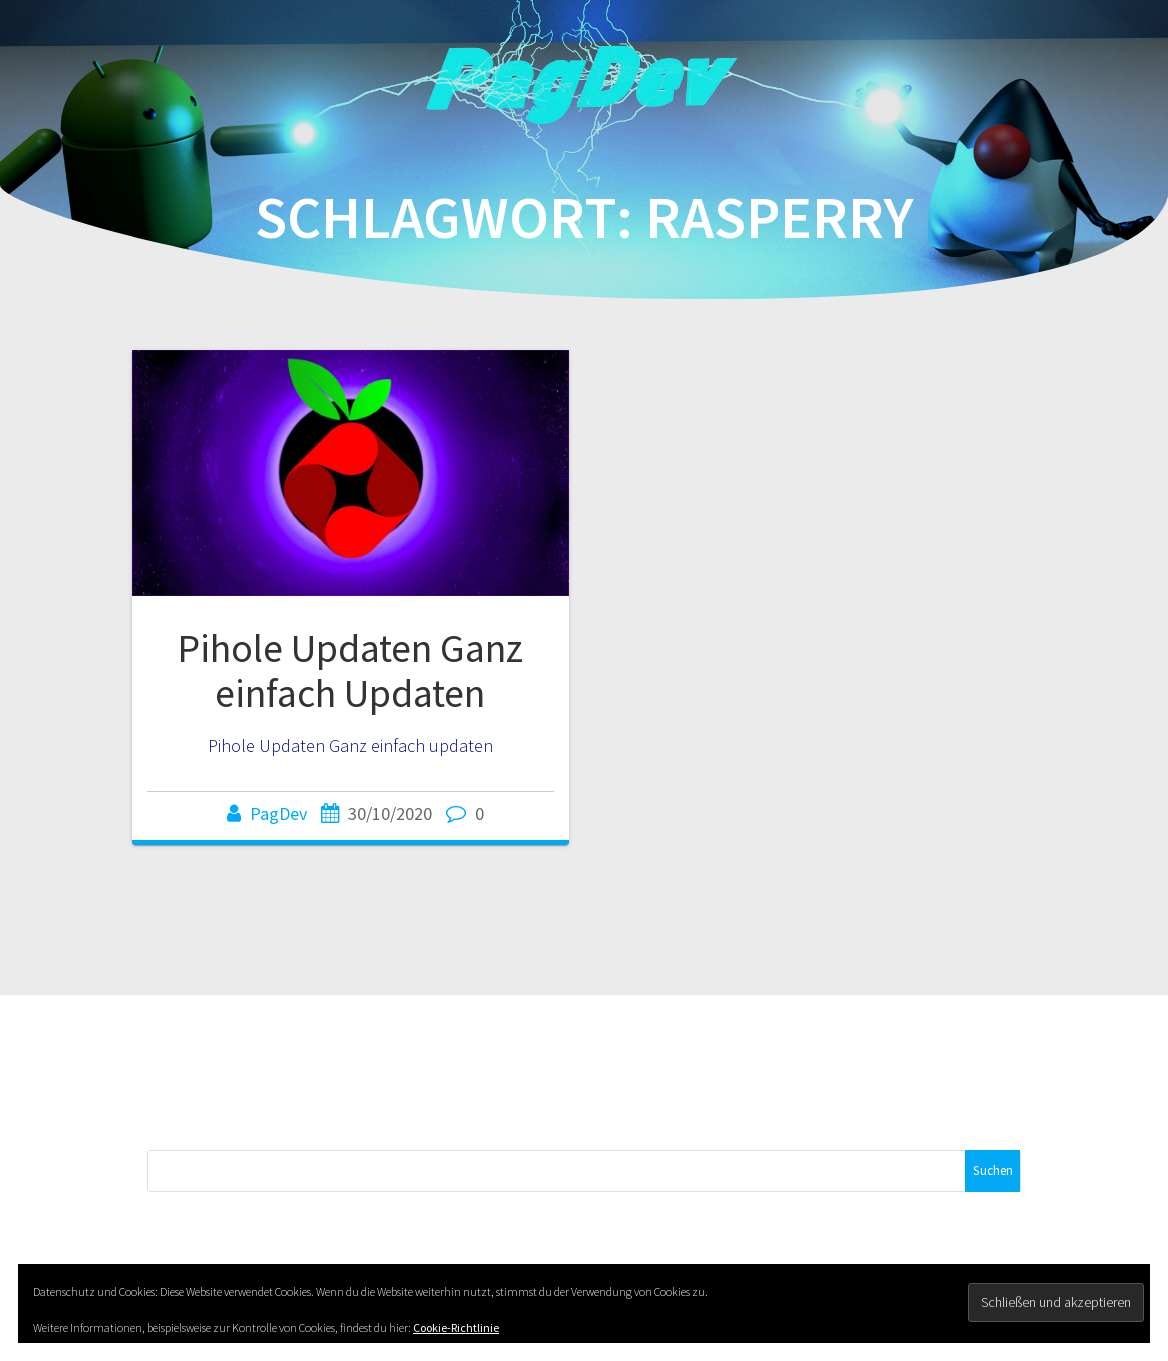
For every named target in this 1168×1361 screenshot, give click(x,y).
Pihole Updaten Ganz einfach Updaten (350, 671)
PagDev (278, 813)
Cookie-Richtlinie (456, 1327)
